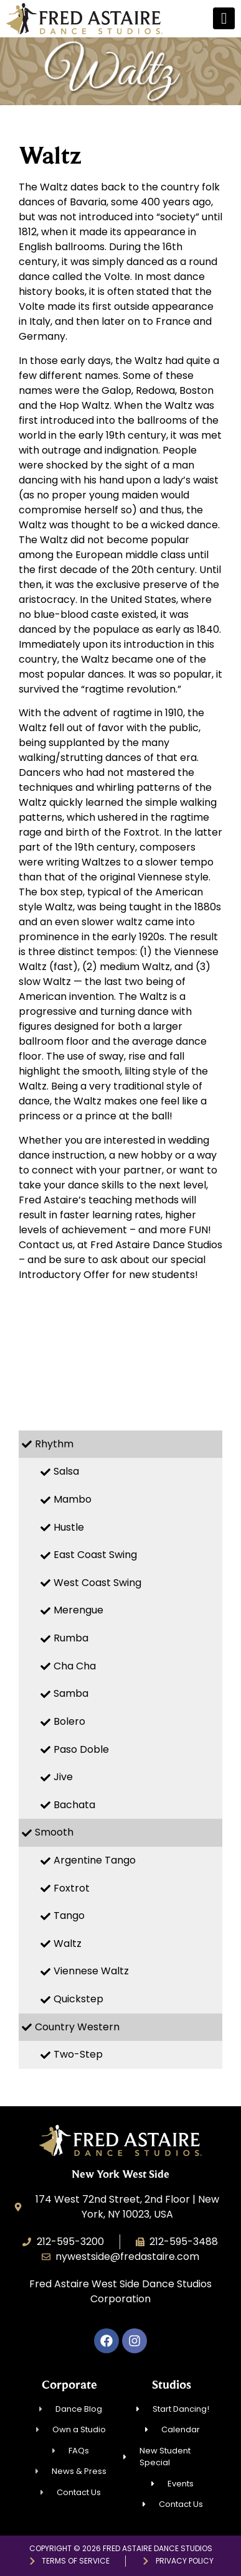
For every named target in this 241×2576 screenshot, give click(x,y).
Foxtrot (72, 1888)
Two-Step (78, 2054)
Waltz (68, 1943)
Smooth (54, 1832)
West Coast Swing (97, 1582)
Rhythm (54, 1444)
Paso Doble (81, 1749)
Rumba (71, 1638)
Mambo (73, 1499)
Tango (69, 1915)
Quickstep (78, 1999)
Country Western (77, 2027)
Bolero (69, 1721)
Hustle (69, 1527)
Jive (63, 1777)
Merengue (78, 1610)
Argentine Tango (95, 1860)
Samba (71, 1693)
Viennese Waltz (91, 1971)
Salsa (66, 1471)
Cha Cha (75, 1666)
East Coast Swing (95, 1554)
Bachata (74, 1805)
